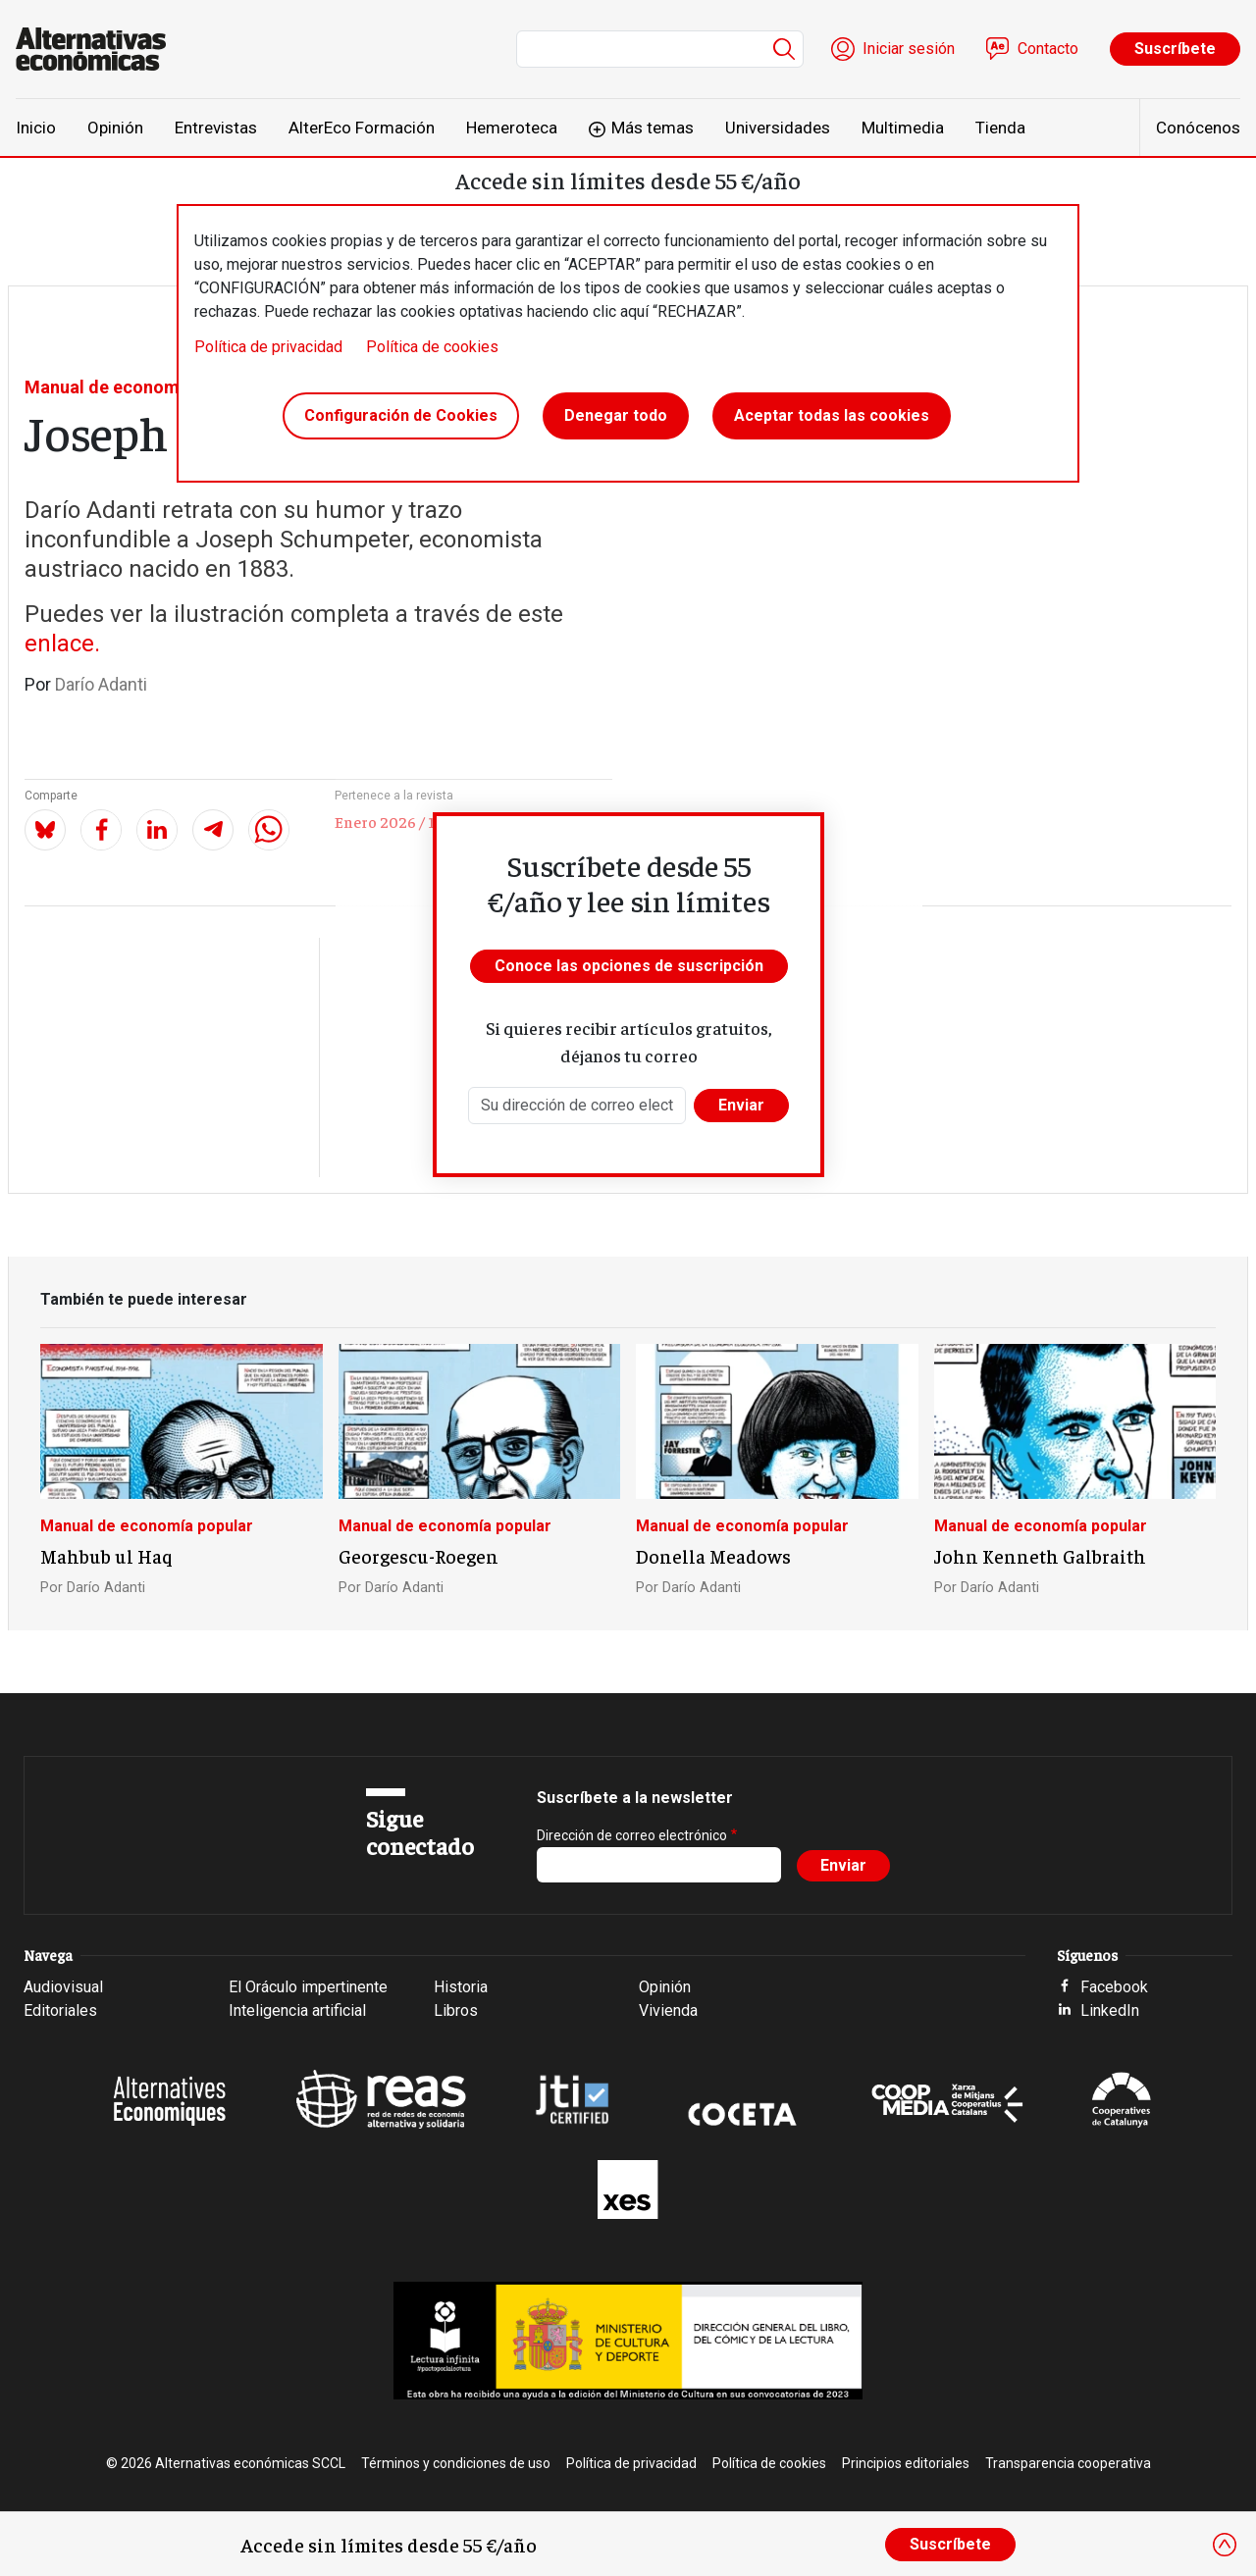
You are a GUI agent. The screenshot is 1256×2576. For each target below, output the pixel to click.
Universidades (777, 127)
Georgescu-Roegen (418, 1556)
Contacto (1048, 48)
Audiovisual (63, 1987)
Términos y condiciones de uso (455, 2463)
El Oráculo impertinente (308, 1987)
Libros (456, 2010)
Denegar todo (615, 415)
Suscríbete (1175, 48)
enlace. (62, 643)
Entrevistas (216, 127)
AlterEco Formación (361, 127)
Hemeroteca (511, 127)
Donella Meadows (713, 1556)
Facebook (1114, 1987)
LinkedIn (1109, 2010)
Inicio (36, 127)
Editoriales (60, 2010)
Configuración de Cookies (400, 415)
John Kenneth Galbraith (1040, 1556)
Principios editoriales (905, 2463)
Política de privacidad (268, 346)
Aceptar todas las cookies (831, 415)
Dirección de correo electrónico (632, 1835)
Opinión (115, 127)
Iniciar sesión (909, 48)
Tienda (1000, 127)
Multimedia (903, 127)
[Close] (1224, 2544)
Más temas (652, 127)
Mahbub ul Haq (106, 1556)
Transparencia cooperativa (1068, 2463)
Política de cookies (432, 346)
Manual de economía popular (142, 387)
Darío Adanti (101, 684)
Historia (461, 1987)
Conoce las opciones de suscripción (629, 965)
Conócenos (1198, 127)
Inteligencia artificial (297, 2010)
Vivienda (668, 2010)
